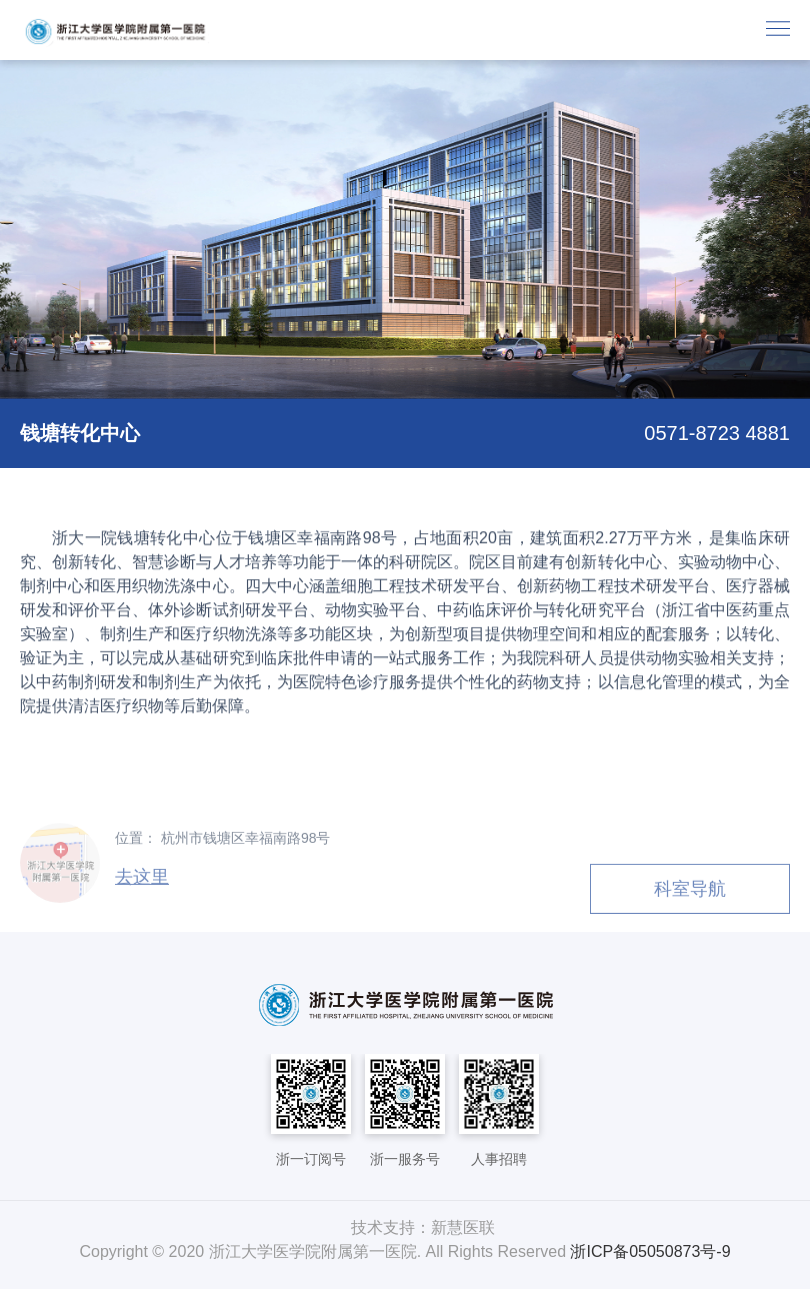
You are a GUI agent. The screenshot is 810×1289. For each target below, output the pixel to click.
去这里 (142, 881)
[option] (405, 230)
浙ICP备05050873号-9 (650, 1251)
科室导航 (690, 893)
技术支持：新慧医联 (423, 1227)
